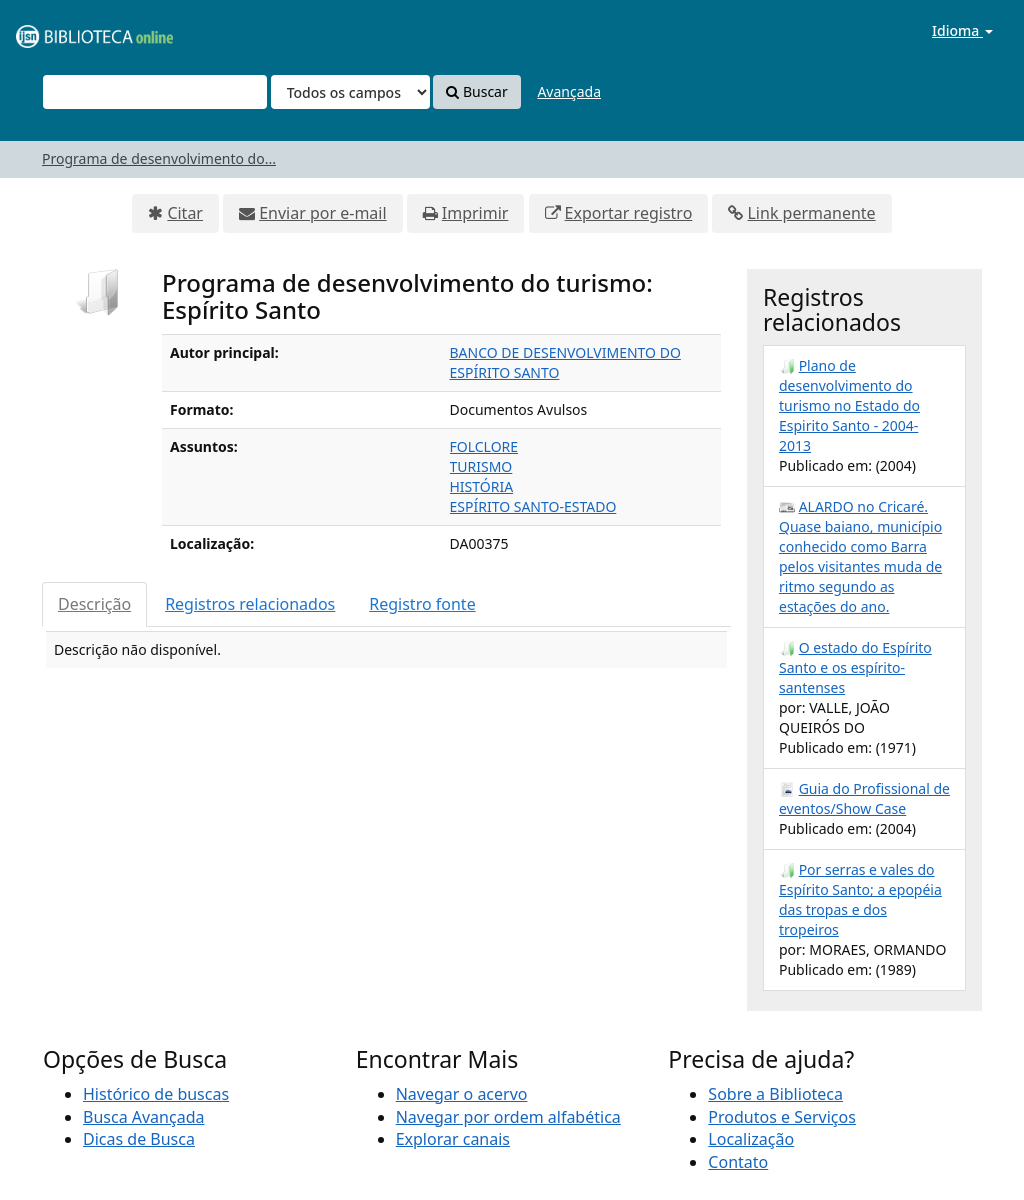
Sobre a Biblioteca (775, 1094)
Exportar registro (629, 213)
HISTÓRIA (482, 486)
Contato (738, 1162)
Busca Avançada (143, 1117)
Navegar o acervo (462, 1094)
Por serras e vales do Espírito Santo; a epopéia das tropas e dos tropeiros (860, 899)
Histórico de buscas (156, 1094)
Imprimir (475, 213)
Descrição (94, 604)
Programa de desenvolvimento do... (159, 158)
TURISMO (481, 466)
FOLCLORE (484, 446)
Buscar (476, 91)
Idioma (962, 30)
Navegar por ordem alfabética (508, 1117)
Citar (185, 213)
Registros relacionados (250, 604)
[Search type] (350, 92)
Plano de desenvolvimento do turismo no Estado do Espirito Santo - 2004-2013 (849, 405)
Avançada (569, 91)
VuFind (64, 30)
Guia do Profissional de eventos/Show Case (864, 798)
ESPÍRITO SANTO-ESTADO (533, 506)
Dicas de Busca (139, 1139)
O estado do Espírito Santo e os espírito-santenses (855, 667)
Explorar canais (453, 1139)
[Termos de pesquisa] (155, 92)
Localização (751, 1139)
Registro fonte (422, 604)
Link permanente (811, 213)
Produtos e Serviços (782, 1117)
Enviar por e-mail (322, 213)
